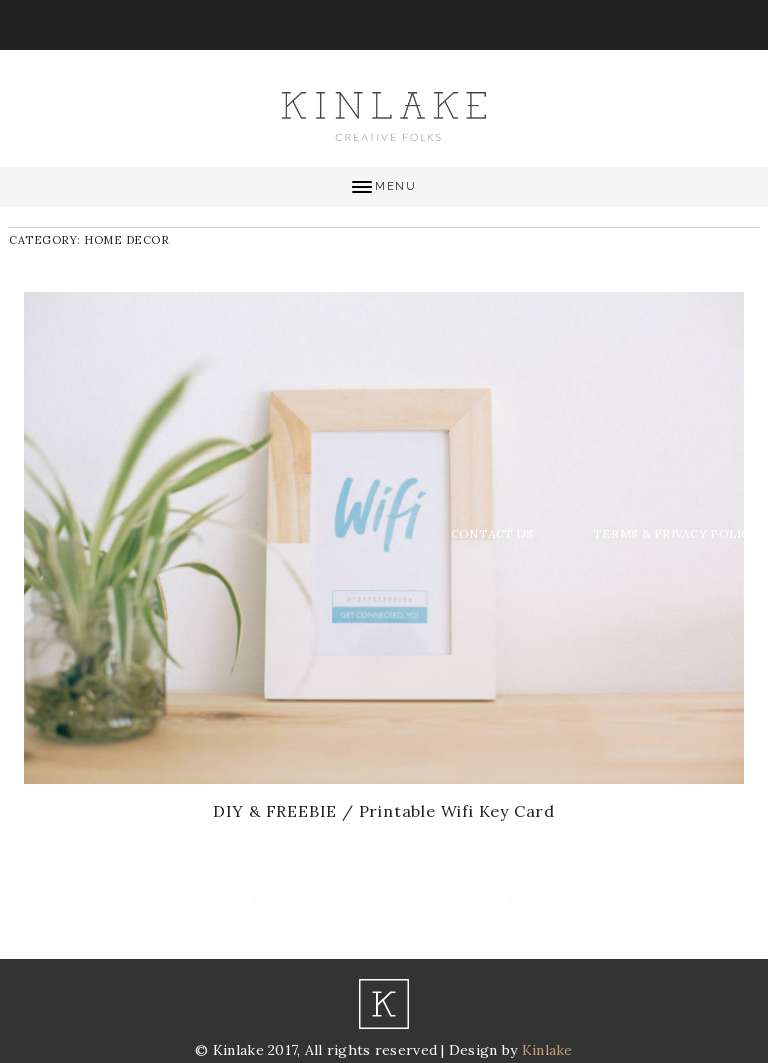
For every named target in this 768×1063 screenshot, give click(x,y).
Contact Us (492, 533)
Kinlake (547, 1050)
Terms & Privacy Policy (675, 533)
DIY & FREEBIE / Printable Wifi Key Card (384, 811)
